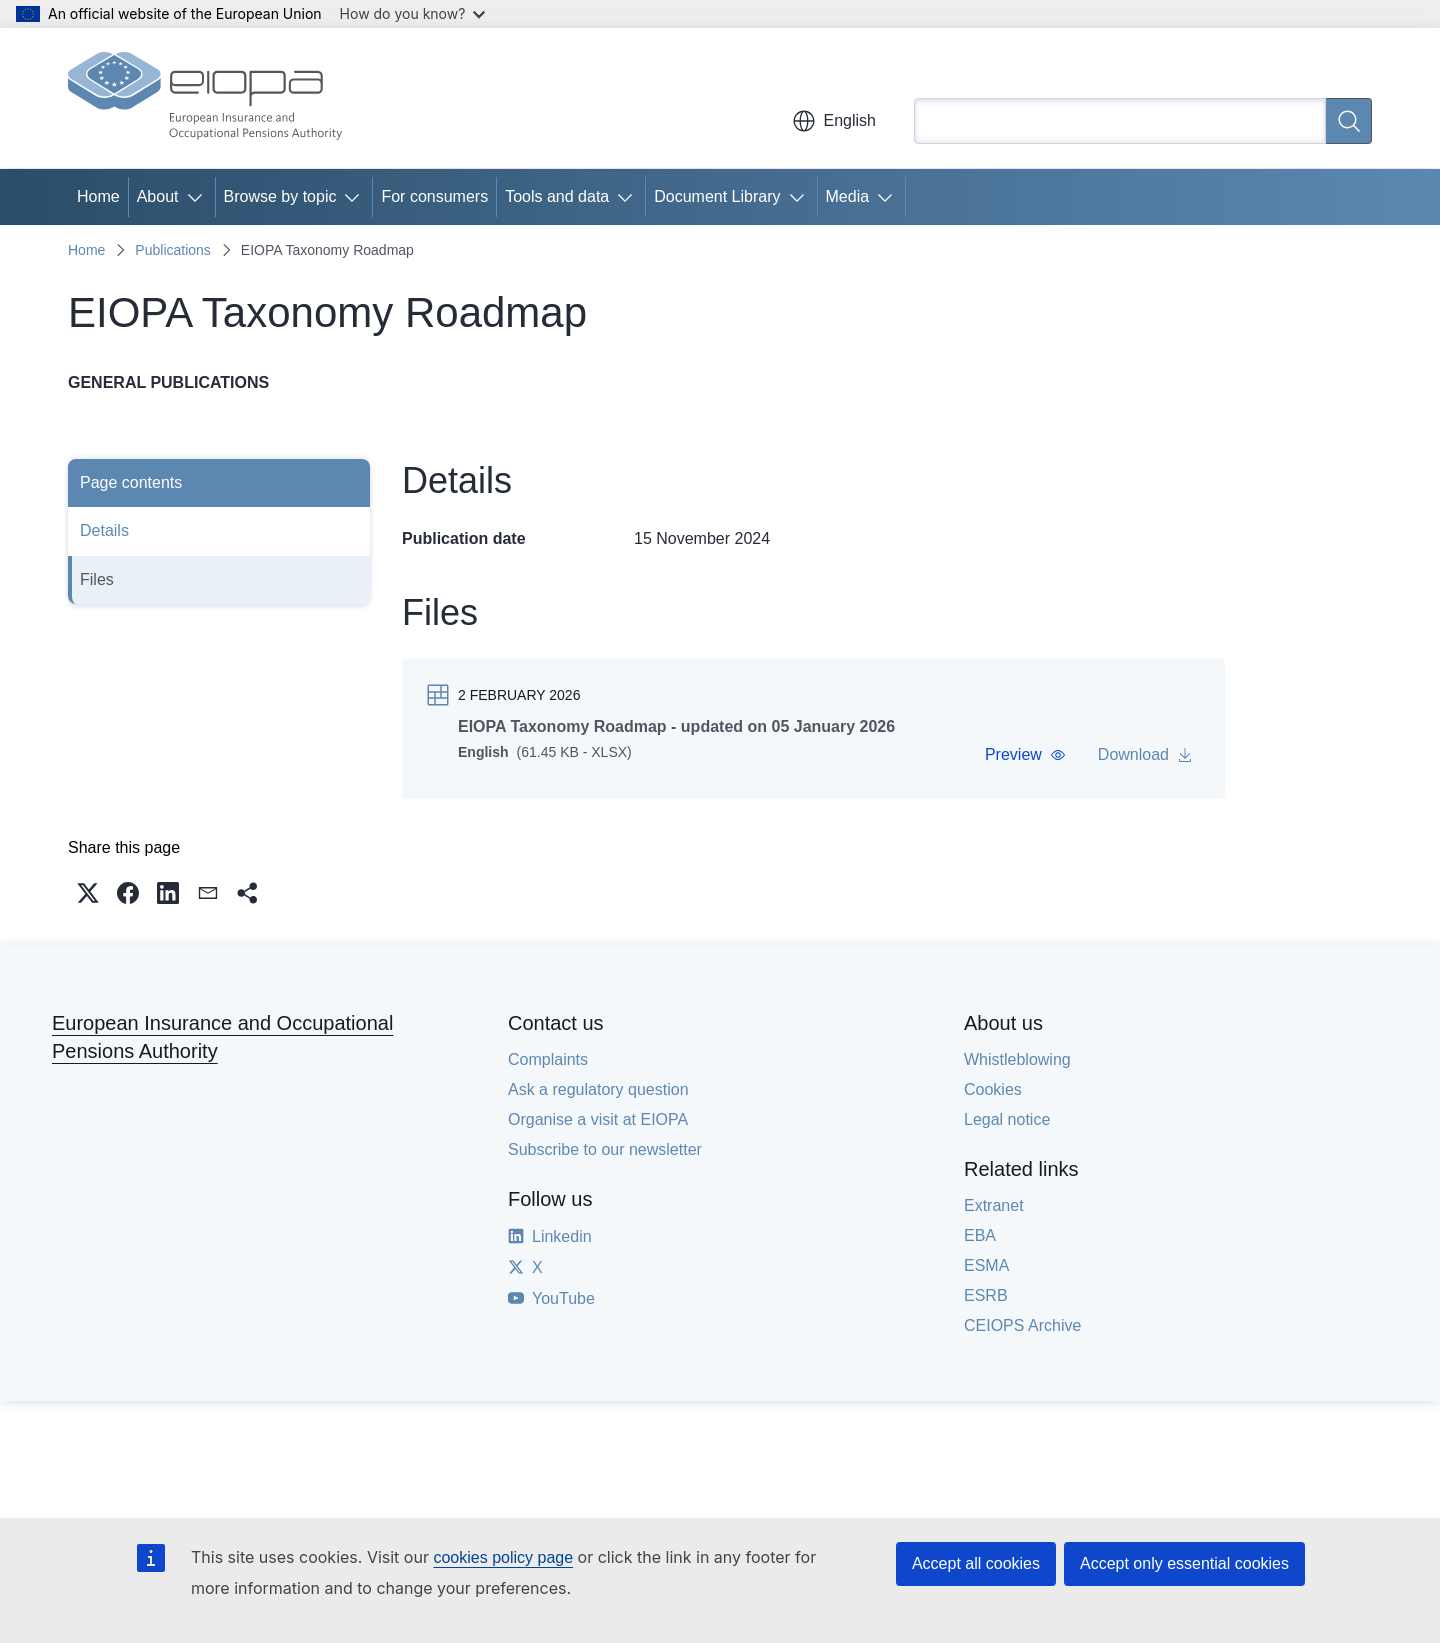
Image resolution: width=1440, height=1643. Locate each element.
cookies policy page (503, 1557)
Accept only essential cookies (1184, 1563)
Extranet (994, 1213)
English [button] (834, 121)
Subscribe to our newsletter (605, 1157)
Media (848, 196)
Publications (173, 250)
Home (98, 196)
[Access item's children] (199, 197)
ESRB (986, 1303)
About (158, 196)
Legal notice (1007, 1127)
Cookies (993, 1097)
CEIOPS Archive (1022, 1333)
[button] (1025, 755)
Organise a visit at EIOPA (598, 1127)
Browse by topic (280, 196)
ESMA (986, 1273)
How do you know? (413, 13)
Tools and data (557, 196)
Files (97, 579)
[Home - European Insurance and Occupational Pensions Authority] (205, 98)
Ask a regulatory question (598, 1097)
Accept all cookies (976, 1563)
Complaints (548, 1067)
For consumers (434, 196)
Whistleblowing (1017, 1067)
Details (104, 530)
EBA (980, 1243)
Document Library (717, 196)
